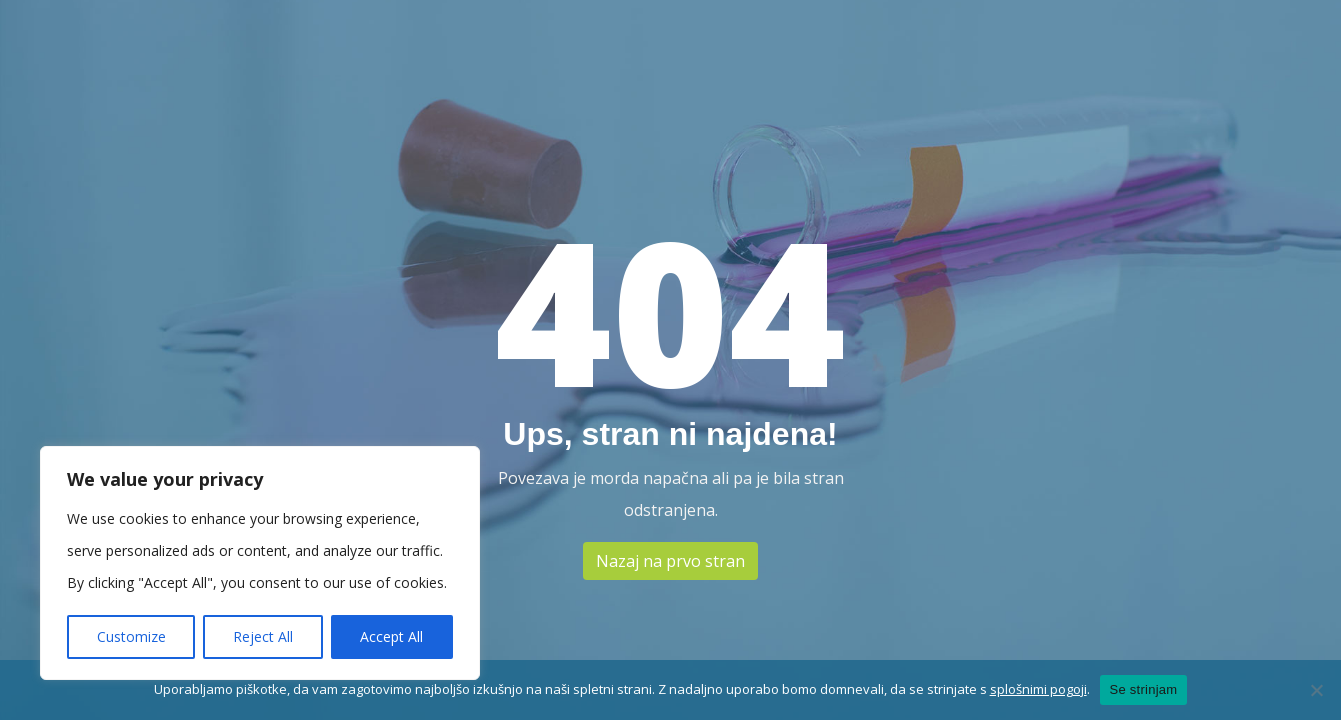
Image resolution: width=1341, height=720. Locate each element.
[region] (260, 563)
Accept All (391, 636)
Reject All (263, 636)
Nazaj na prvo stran (670, 561)
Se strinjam (1144, 689)
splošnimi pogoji (1038, 689)
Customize (131, 636)
